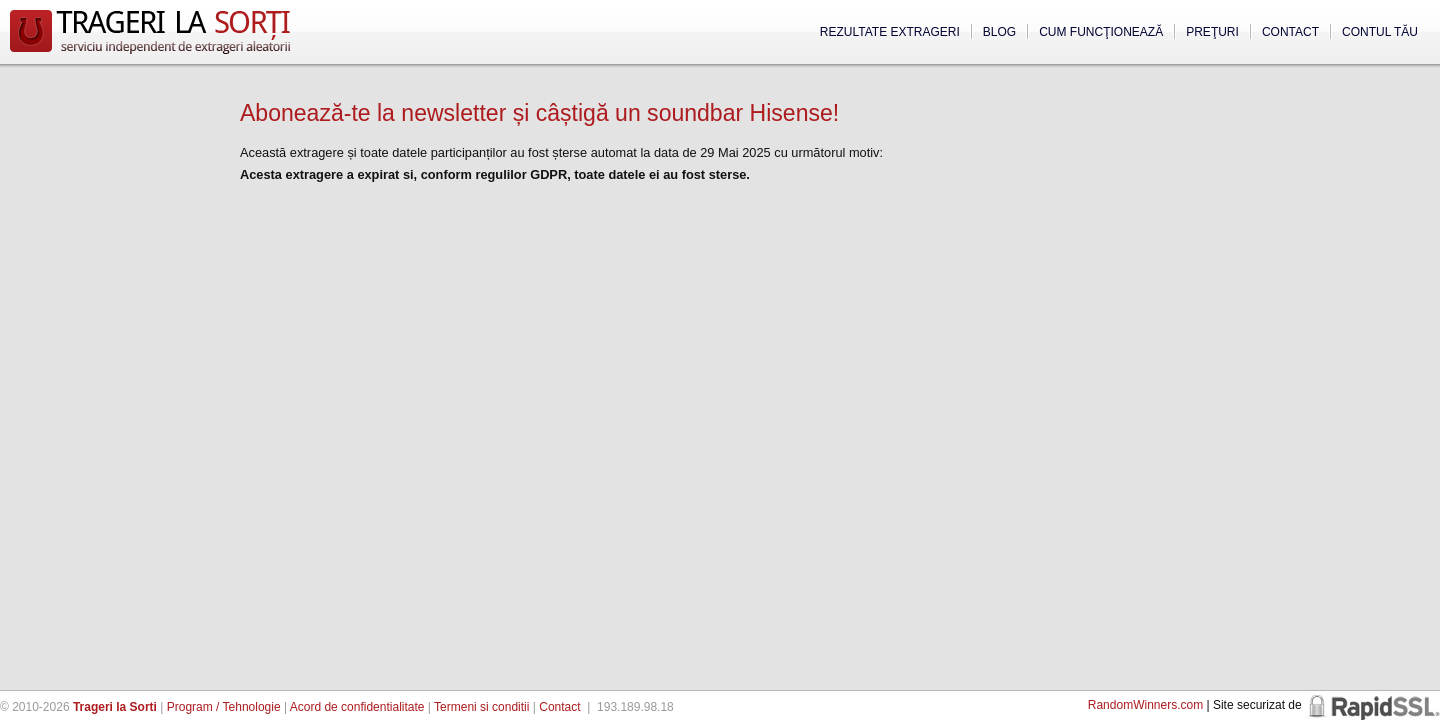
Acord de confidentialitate (357, 707)
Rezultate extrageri (890, 32)
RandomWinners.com (1145, 705)
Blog (999, 32)
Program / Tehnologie (224, 707)
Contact (1290, 32)
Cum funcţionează (1101, 32)
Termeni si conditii (481, 707)
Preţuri (1212, 32)
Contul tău (1380, 32)
